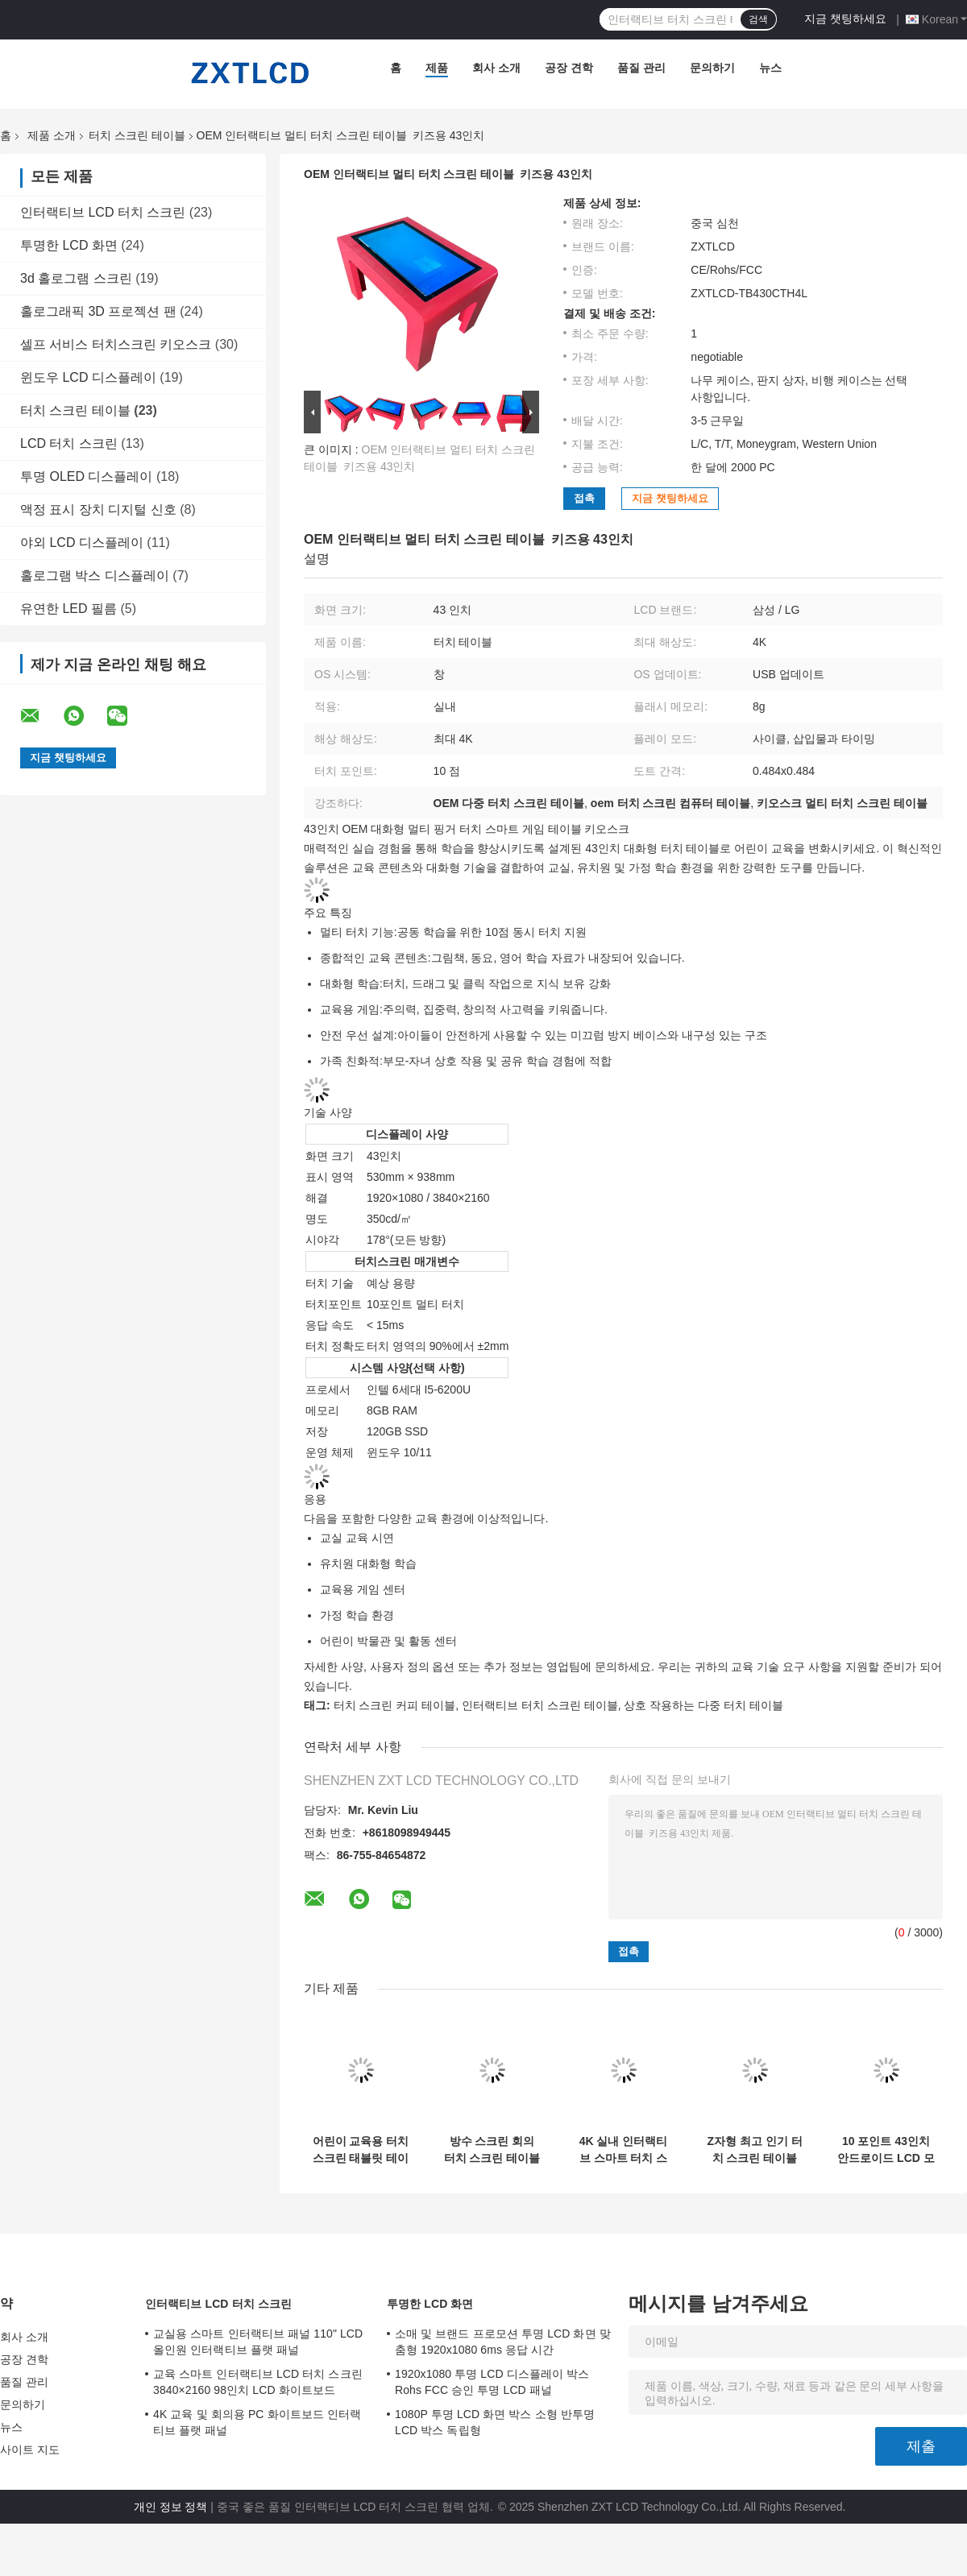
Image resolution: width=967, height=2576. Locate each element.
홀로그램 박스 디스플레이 (94, 575)
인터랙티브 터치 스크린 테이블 (540, 1705)
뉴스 (770, 67)
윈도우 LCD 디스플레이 (88, 377)
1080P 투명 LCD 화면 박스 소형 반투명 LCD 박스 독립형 (495, 2422)
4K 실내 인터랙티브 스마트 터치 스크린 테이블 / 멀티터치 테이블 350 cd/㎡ (624, 2150)
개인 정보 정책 (171, 2506)
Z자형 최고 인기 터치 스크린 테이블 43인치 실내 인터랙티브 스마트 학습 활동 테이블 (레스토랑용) (755, 2150)
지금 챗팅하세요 (845, 18)
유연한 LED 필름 (68, 608)
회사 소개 (496, 67)
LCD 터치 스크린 (69, 443)
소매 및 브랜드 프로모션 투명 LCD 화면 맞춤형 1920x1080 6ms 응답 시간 (503, 2341)
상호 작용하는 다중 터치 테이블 (703, 1705)
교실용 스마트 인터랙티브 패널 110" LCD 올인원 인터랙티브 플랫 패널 (258, 2341)
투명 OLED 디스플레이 (86, 476)
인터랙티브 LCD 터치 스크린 (102, 212)
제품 (436, 67)
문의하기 (712, 67)
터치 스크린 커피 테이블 (395, 1705)
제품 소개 (51, 135)
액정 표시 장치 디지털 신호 (98, 509)
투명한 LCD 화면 (69, 245)
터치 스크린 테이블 (137, 135)
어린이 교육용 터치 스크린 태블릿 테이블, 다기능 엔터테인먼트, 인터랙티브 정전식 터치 (361, 2150)
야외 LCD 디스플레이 (81, 542)
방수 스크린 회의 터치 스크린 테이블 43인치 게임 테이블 (492, 2150)
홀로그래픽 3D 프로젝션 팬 (98, 311)
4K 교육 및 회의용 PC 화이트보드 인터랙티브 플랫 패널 (257, 2422)
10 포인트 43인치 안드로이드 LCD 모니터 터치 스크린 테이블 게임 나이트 (886, 2150)
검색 (758, 19)
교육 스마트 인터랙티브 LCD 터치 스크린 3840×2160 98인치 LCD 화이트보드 (258, 2381)
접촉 (584, 498)
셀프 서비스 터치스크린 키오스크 (115, 344)
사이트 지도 (30, 2449)
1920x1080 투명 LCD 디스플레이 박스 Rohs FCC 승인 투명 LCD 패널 (492, 2381)
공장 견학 (569, 67)
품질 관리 (641, 67)
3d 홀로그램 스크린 (76, 278)
